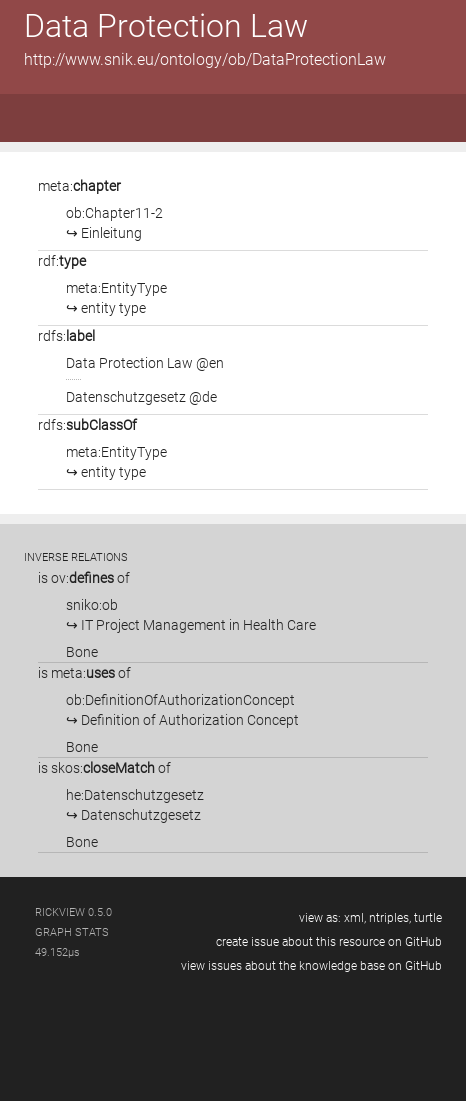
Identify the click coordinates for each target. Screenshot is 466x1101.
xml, (355, 918)
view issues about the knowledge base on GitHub (311, 966)
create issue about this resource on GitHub (329, 942)
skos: (103, 768)
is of (84, 578)
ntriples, (390, 918)
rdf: (62, 261)
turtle (428, 918)
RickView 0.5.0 (73, 912)
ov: (82, 578)
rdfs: (66, 336)
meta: (79, 186)
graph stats (72, 932)
